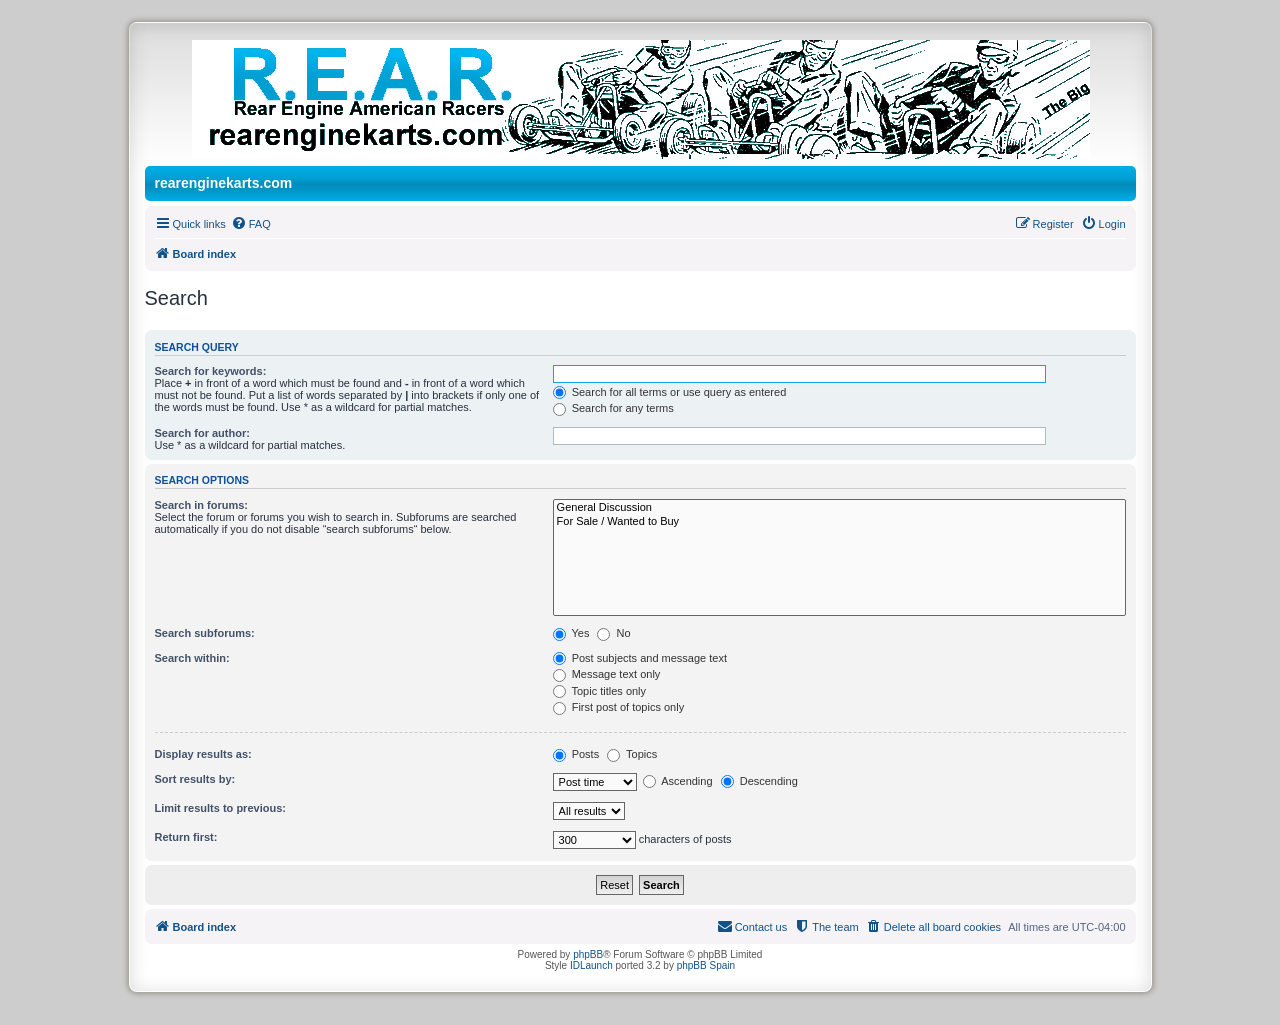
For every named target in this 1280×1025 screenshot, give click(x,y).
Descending (759, 781)
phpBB (588, 954)
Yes (571, 633)
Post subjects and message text (640, 658)
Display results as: (203, 754)
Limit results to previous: (220, 808)
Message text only (607, 674)
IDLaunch (591, 965)
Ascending (678, 781)
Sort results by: (195, 779)
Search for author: (202, 433)
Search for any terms (613, 408)
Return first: (186, 837)
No (613, 633)
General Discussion (839, 508)
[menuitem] (251, 224)
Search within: (192, 658)
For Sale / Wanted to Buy (839, 522)
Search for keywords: (211, 371)
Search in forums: (202, 505)
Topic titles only (599, 691)
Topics (632, 754)
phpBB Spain (706, 965)
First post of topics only (619, 707)
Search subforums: (205, 633)
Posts (576, 754)
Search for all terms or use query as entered (670, 392)
